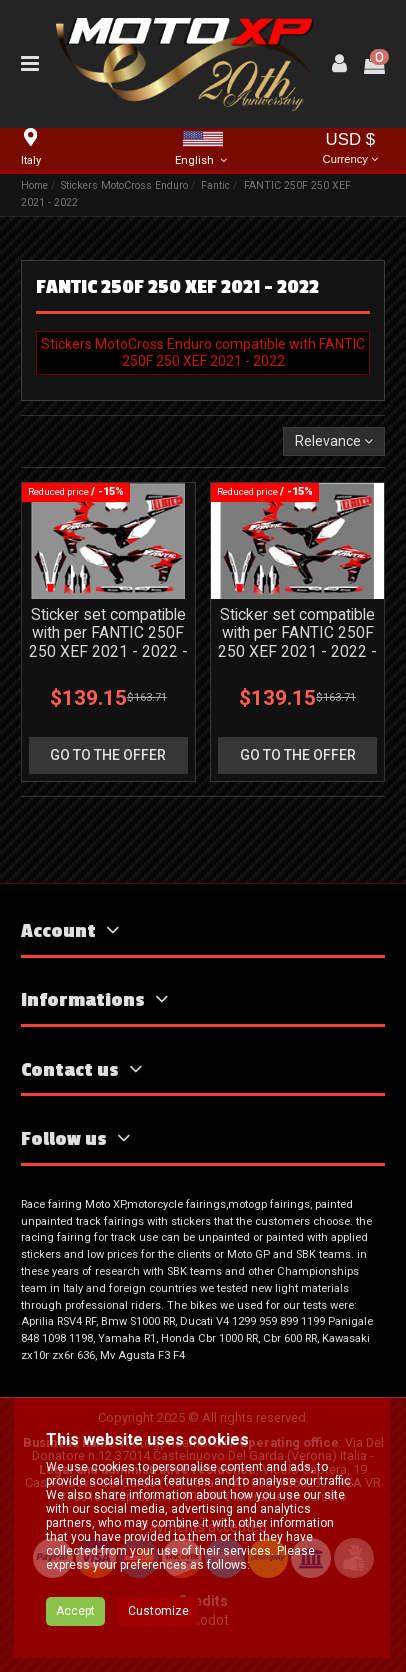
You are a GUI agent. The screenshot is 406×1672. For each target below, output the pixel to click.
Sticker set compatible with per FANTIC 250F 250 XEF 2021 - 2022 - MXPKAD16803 (297, 643)
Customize (158, 1611)
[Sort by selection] (334, 441)
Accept (75, 1611)
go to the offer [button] (108, 755)
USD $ (351, 149)
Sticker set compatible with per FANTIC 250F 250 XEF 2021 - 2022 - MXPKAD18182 (108, 643)
